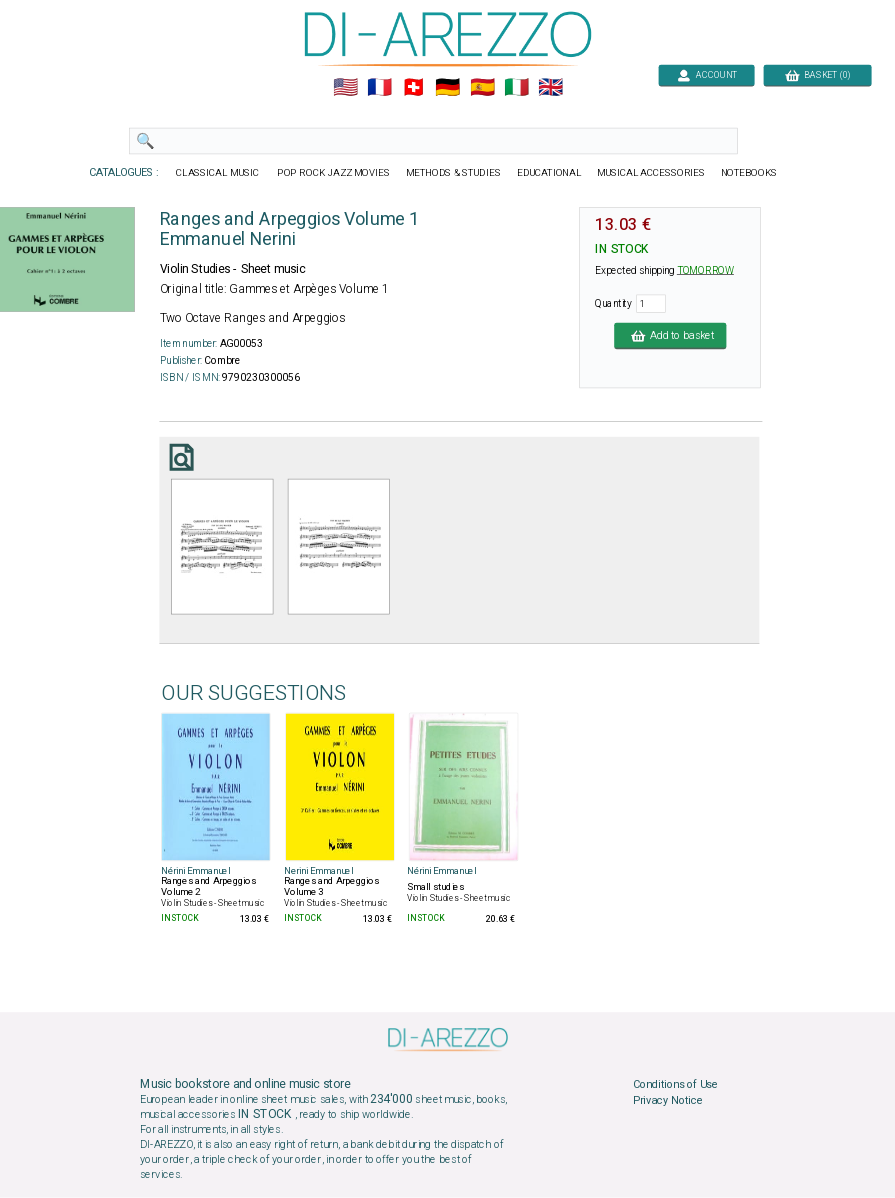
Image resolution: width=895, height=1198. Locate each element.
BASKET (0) (816, 74)
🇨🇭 (413, 88)
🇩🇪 (447, 88)
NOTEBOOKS (748, 173)
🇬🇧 (550, 88)
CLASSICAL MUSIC (218, 173)
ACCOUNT (706, 74)
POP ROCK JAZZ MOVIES (333, 173)
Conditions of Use (674, 1085)
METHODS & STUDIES (452, 173)
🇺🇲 (344, 88)
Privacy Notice (667, 1101)
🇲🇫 (379, 88)
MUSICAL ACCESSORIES (650, 173)
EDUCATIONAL (548, 173)
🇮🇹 (515, 88)
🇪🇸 (481, 88)
